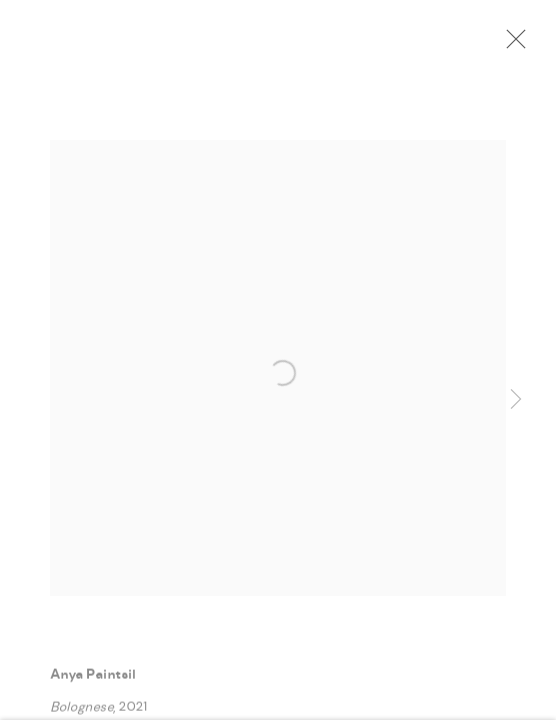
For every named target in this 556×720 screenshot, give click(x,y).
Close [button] (511, 45)
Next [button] (516, 400)
